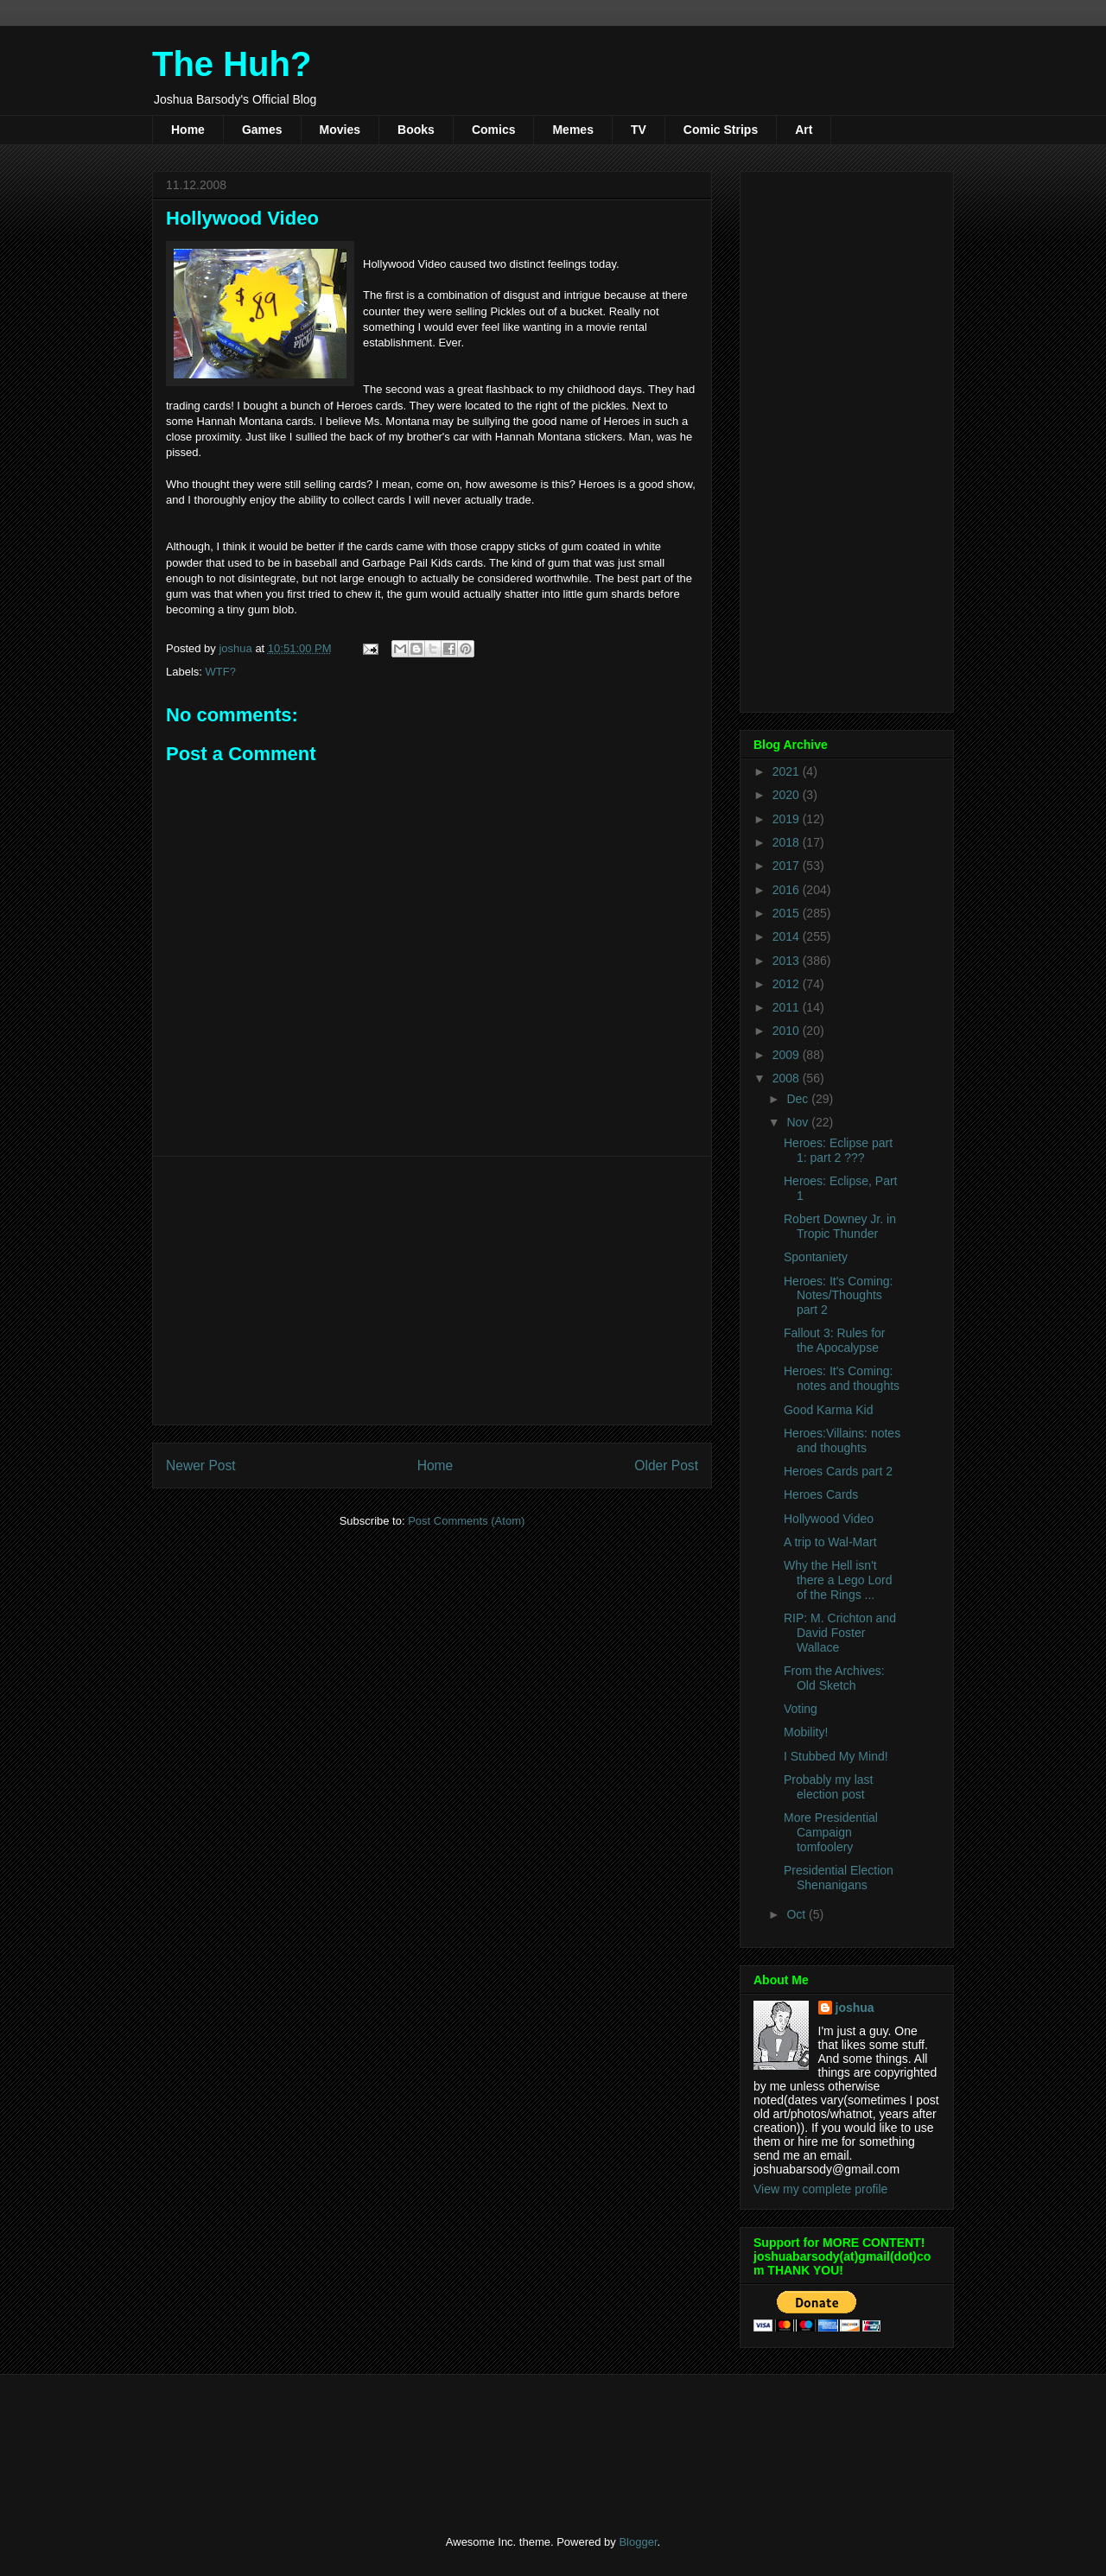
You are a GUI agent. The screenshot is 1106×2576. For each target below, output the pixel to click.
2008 (787, 1078)
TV (638, 129)
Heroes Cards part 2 (838, 1471)
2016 (787, 890)
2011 (787, 1007)
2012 (787, 984)
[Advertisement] (432, 1291)
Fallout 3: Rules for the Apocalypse (835, 1340)
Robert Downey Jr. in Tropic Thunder (840, 1226)
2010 (787, 1030)
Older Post (666, 1465)
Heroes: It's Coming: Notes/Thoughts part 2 (838, 1295)
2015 (787, 913)
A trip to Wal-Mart (830, 1542)
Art (803, 129)
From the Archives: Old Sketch (834, 1678)
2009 (787, 1055)
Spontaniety (816, 1257)
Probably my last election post (828, 1787)
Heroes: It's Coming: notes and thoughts (841, 1378)
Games (262, 129)
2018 (787, 842)
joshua (855, 2007)
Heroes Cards (821, 1494)
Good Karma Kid (829, 1410)
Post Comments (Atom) (466, 1520)
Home (188, 129)
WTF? (221, 671)
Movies (340, 129)
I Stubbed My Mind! (836, 1756)
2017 (787, 865)
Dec (798, 1099)
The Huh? (231, 64)
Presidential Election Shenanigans (838, 1877)
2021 (787, 771)
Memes (572, 129)
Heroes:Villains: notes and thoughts (842, 1440)
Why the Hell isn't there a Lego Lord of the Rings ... (838, 1580)
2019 (787, 819)
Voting (800, 1709)
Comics (494, 129)
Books (416, 129)
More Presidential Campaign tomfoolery (831, 1832)
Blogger (638, 2541)
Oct (797, 1914)
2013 (787, 961)
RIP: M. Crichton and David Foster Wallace (840, 1632)
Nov (798, 1122)
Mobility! (806, 1732)
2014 (787, 936)
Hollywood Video (829, 1519)
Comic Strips (720, 129)
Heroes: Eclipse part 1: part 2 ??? (838, 1150)
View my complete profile (820, 2189)
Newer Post (201, 1465)
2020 (787, 795)
